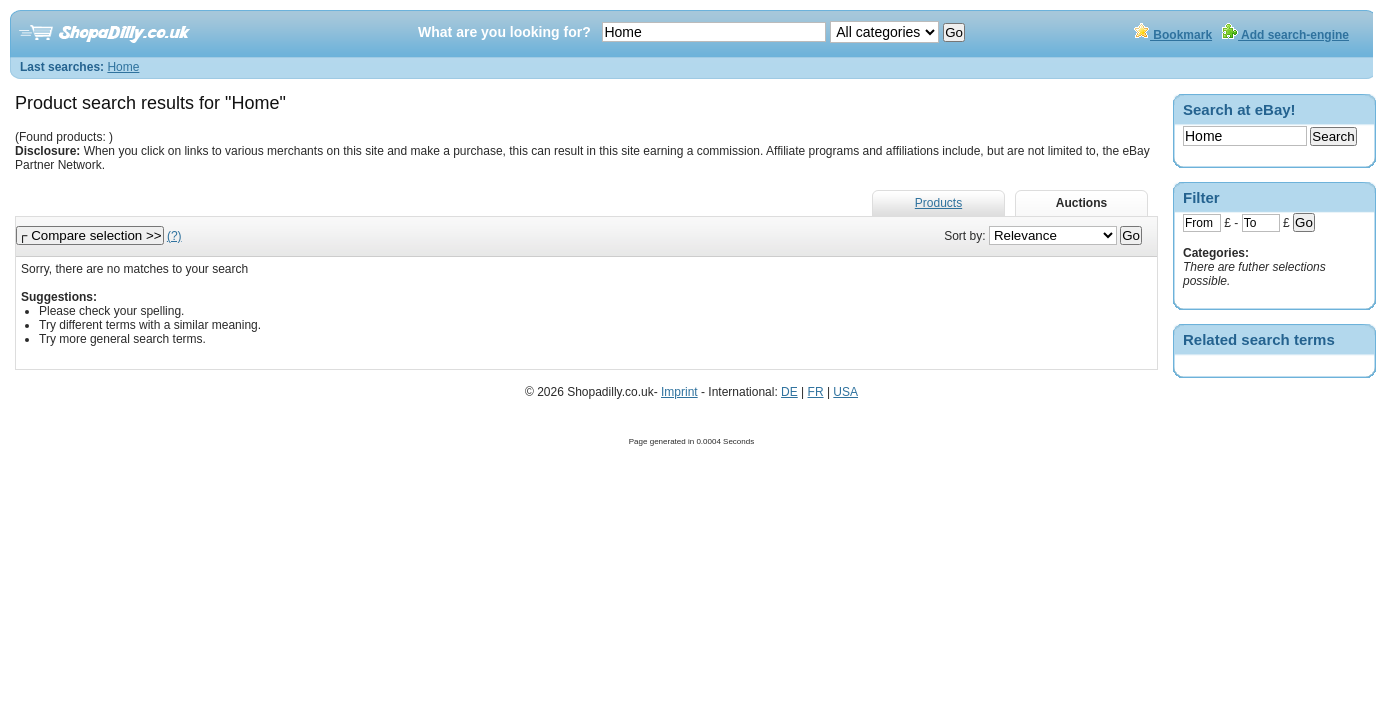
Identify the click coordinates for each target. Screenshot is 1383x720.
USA (845, 392)
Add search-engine (1285, 35)
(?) (174, 236)
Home (123, 67)
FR (816, 392)
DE (789, 392)
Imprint (679, 392)
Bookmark (1173, 35)
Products (938, 203)
